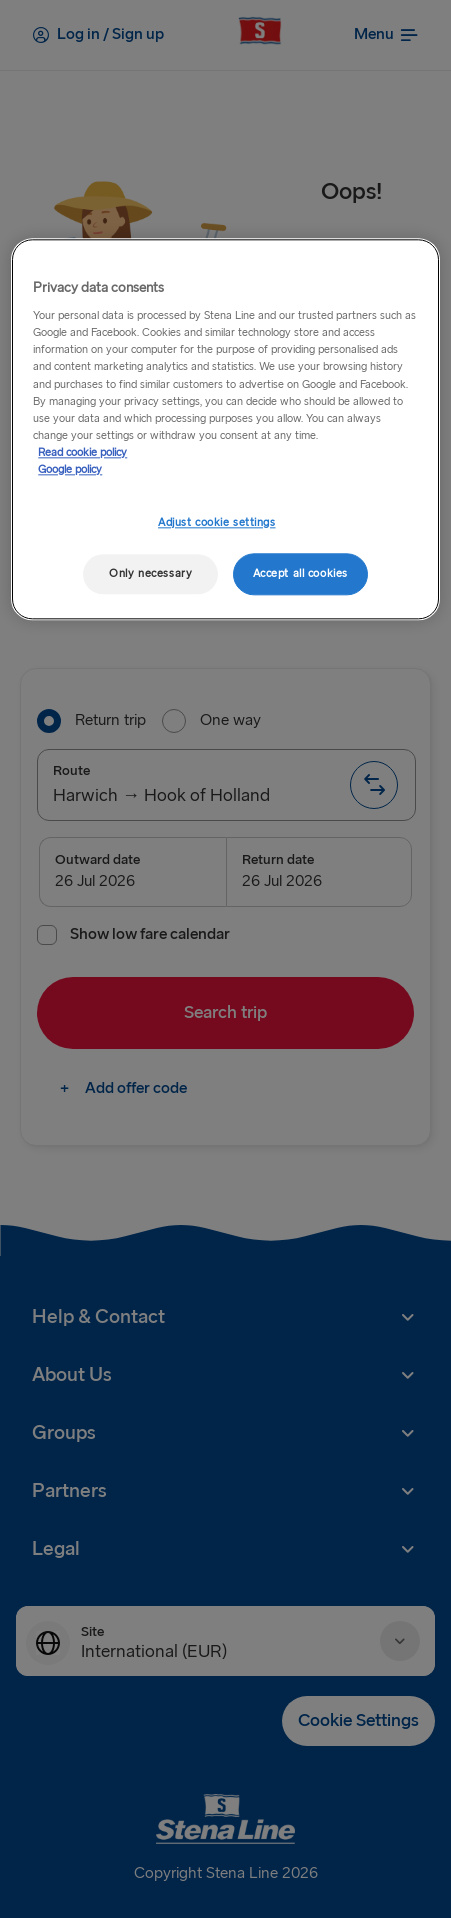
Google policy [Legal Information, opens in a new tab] (70, 469)
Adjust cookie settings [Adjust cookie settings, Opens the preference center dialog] (217, 522)
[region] (225, 429)
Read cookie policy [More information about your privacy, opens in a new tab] (82, 452)
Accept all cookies (300, 573)
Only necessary (150, 573)
